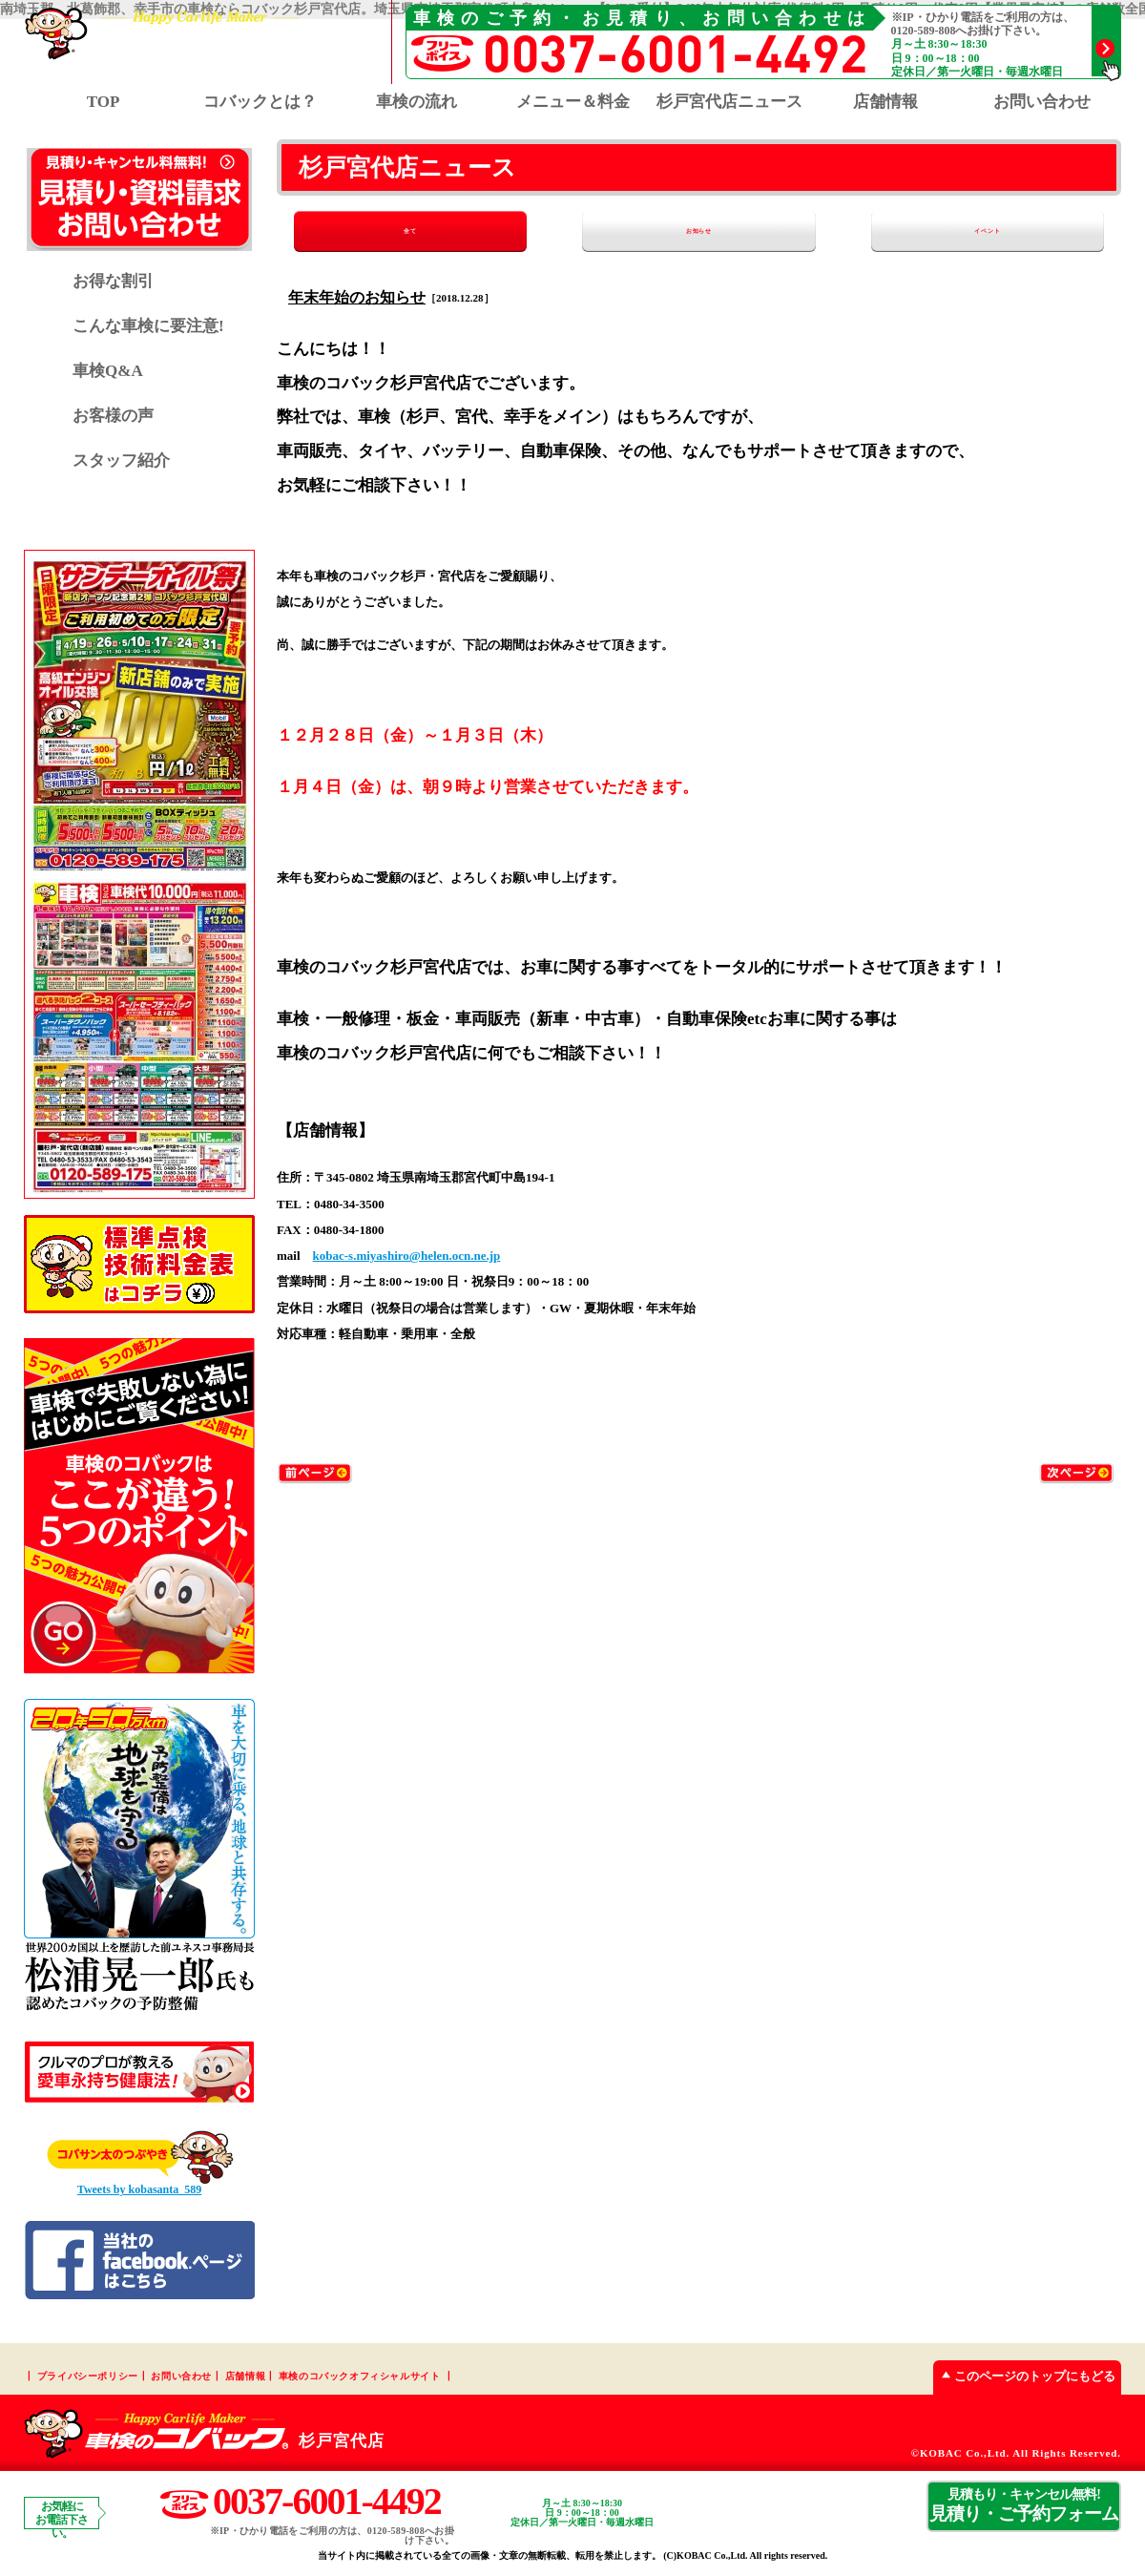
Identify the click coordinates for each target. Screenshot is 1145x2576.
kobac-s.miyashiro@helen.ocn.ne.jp (407, 1256)
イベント (1009, 231)
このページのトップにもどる (1024, 2376)
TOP (103, 102)
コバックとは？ (260, 102)
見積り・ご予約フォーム (1023, 2505)
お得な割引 (113, 281)
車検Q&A (108, 371)
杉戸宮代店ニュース (729, 102)
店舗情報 (885, 102)
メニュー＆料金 (573, 102)
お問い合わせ (1042, 102)
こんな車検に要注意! (148, 326)
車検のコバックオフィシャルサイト (360, 2376)
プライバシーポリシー (87, 2376)
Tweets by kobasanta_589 (139, 2189)
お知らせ (699, 231)
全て (388, 231)
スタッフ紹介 (121, 460)
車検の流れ (416, 102)
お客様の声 (113, 416)
